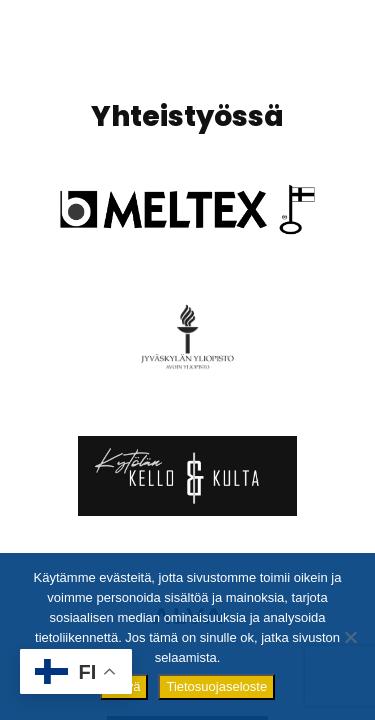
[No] (350, 637)
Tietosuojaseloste (216, 686)
